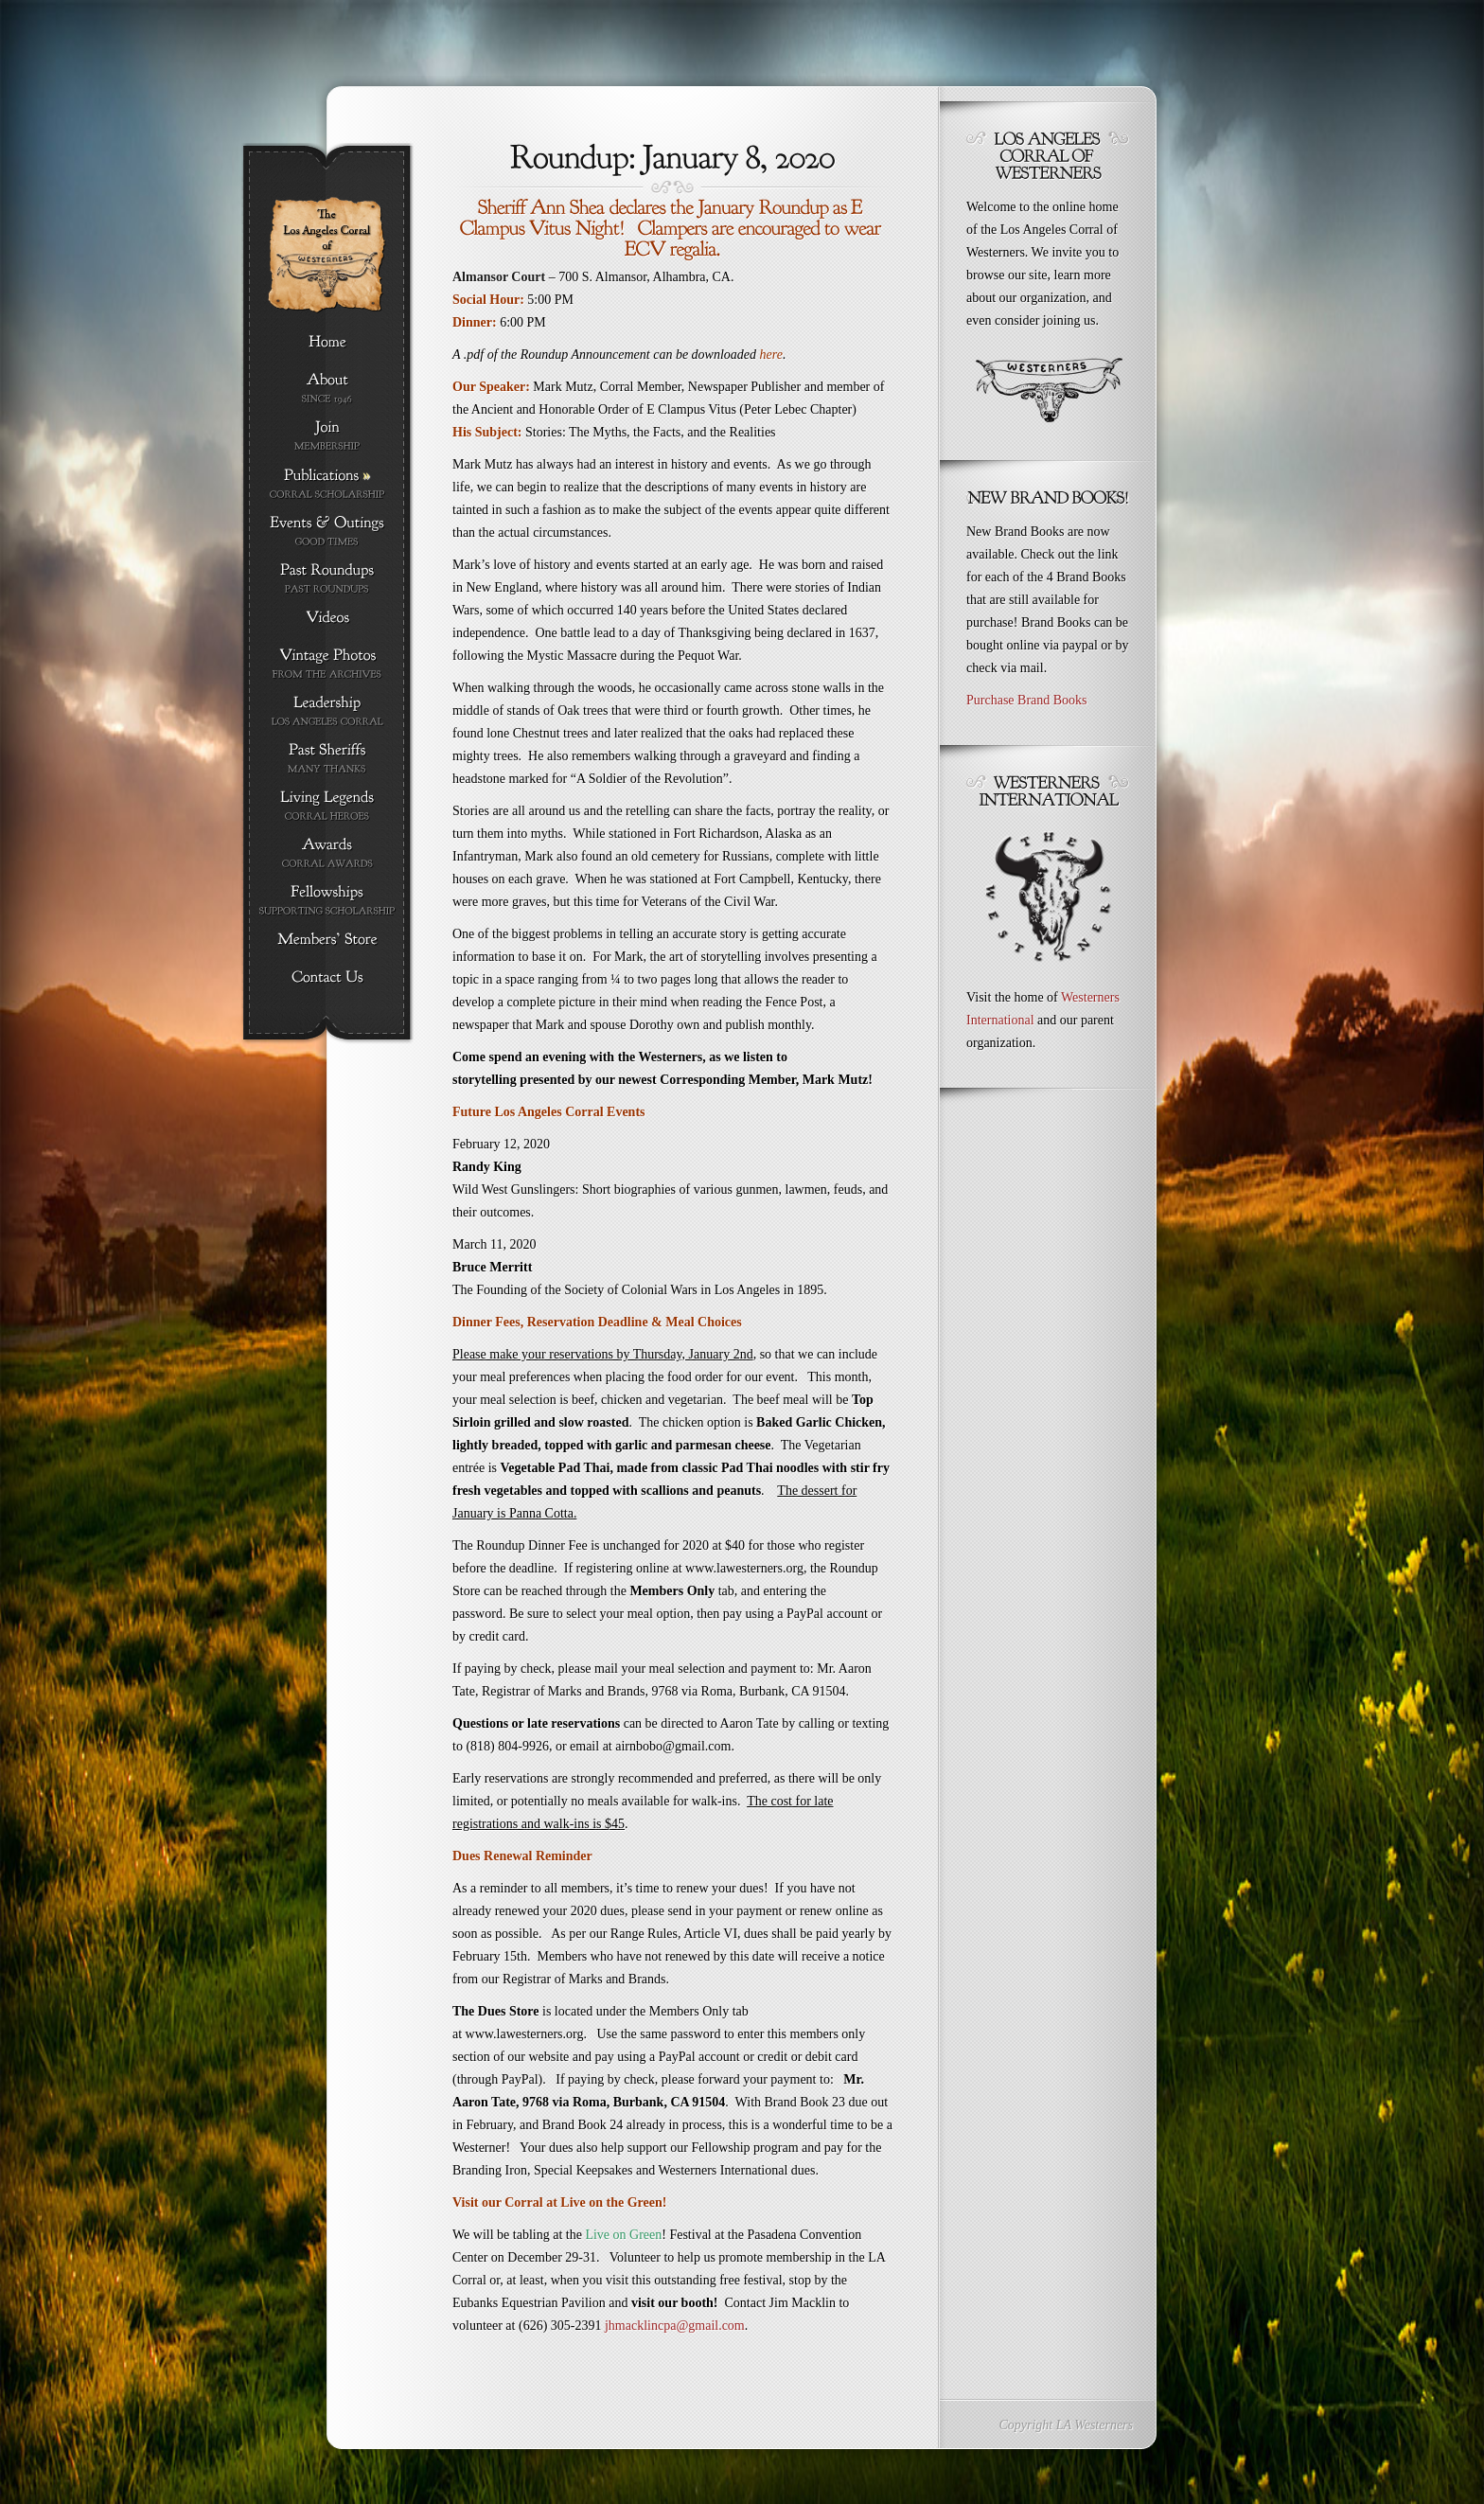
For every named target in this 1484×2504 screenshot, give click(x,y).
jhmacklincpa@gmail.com (675, 2325)
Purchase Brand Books (1026, 700)
